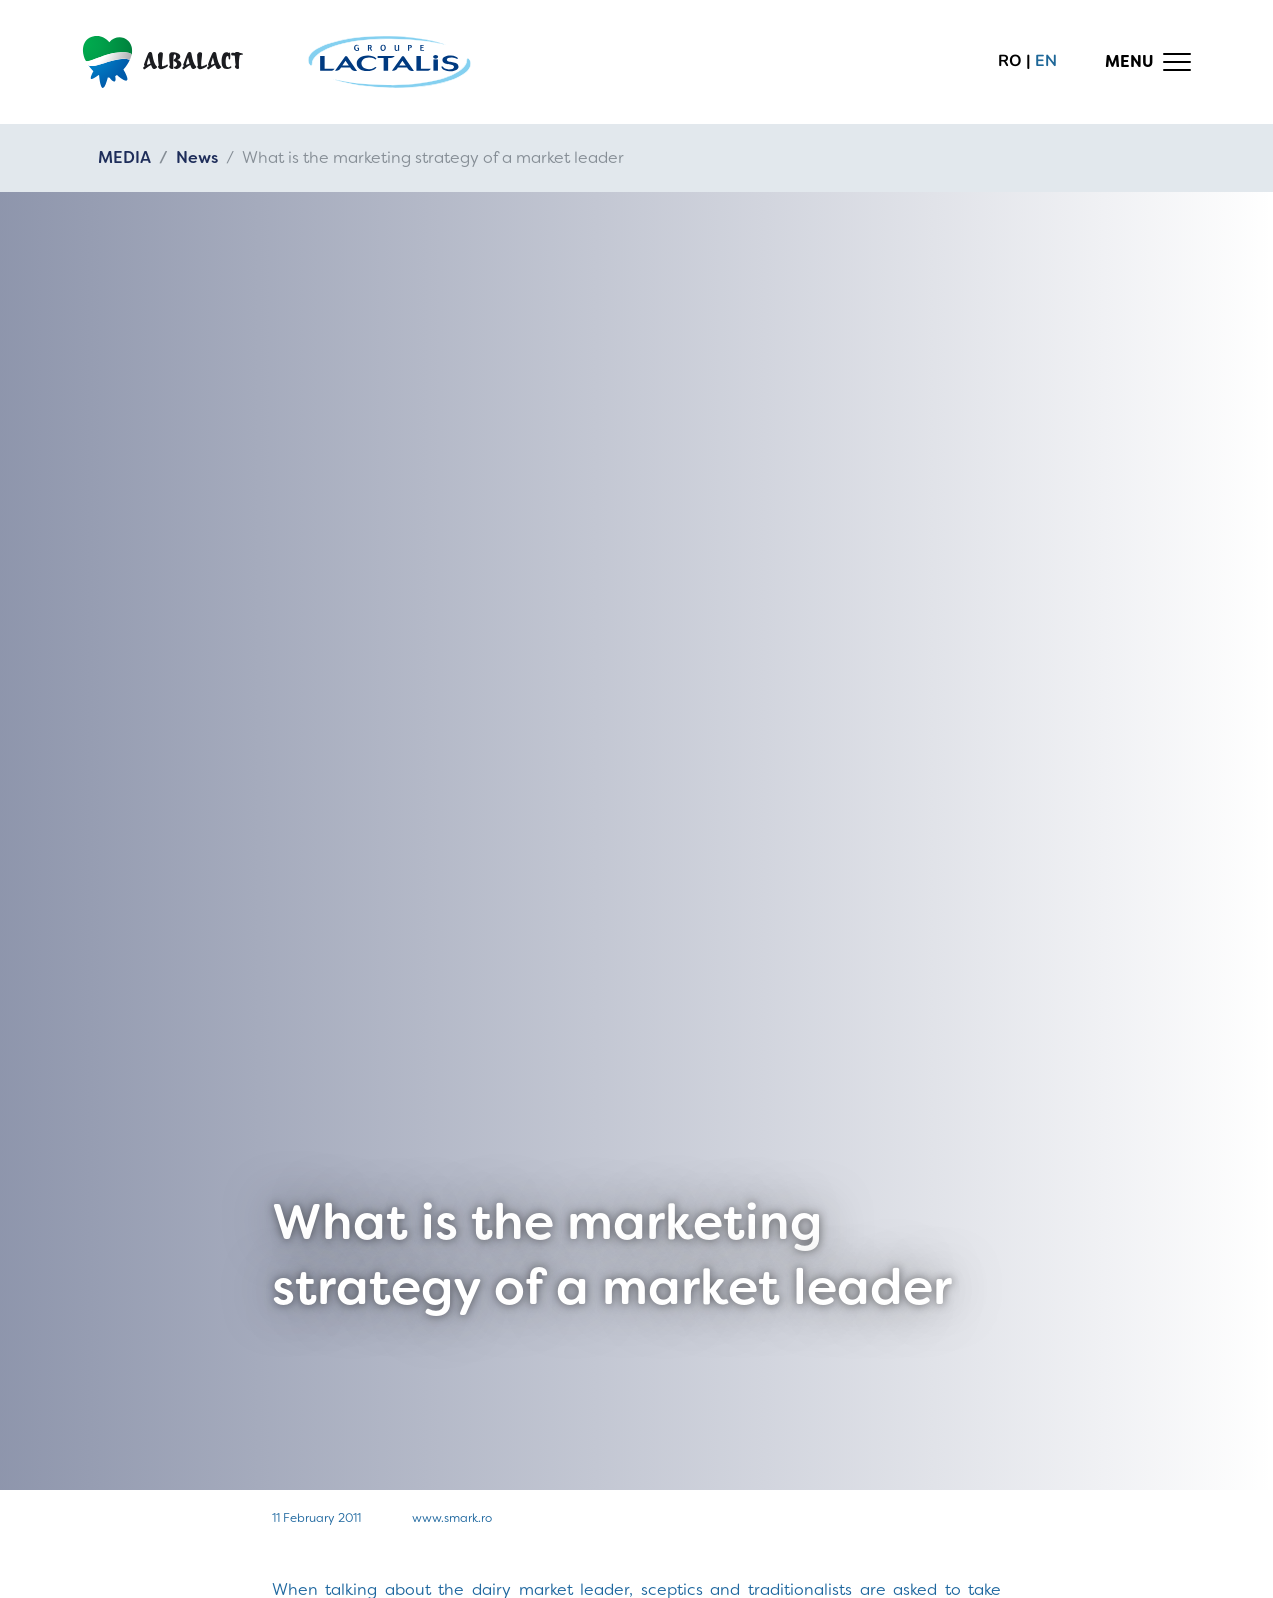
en (1046, 61)
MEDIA (124, 157)
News (197, 157)
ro (1010, 61)
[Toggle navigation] (1148, 62)
